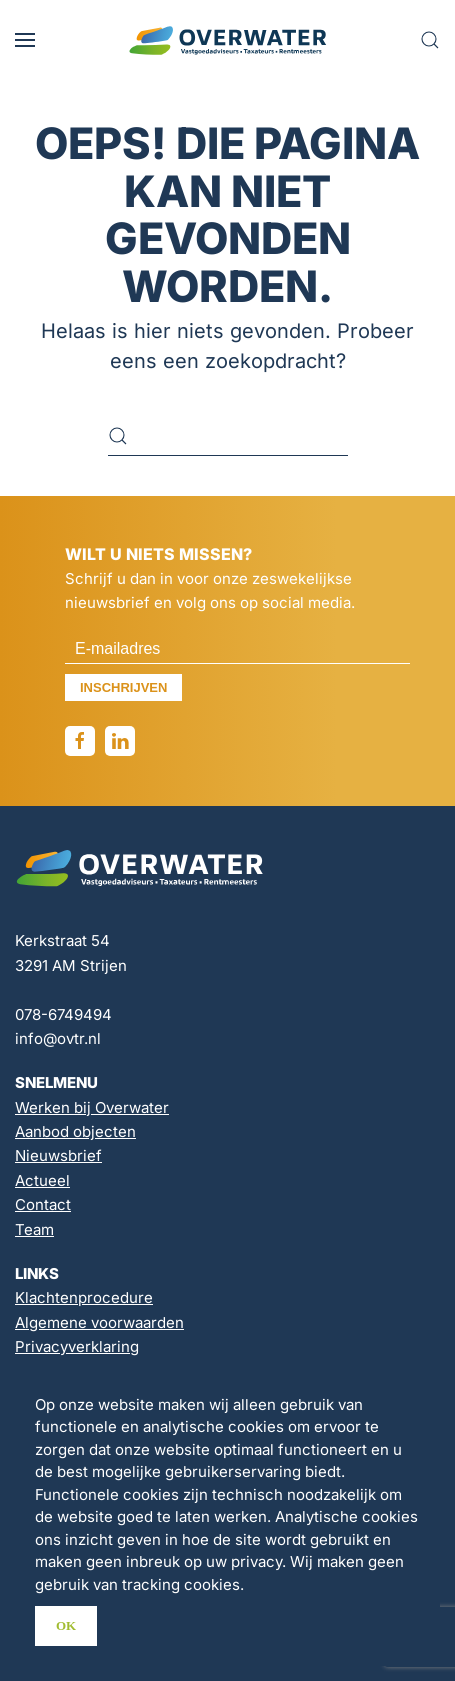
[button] (25, 40)
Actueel (42, 1180)
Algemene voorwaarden (99, 1322)
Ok (66, 1625)
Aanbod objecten (75, 1131)
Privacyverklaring (77, 1346)
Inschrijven (123, 687)
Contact (43, 1204)
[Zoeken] (228, 436)
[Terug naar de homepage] (228, 40)
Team (34, 1229)
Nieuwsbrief (58, 1155)
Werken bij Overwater (92, 1107)
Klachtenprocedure (84, 1297)
